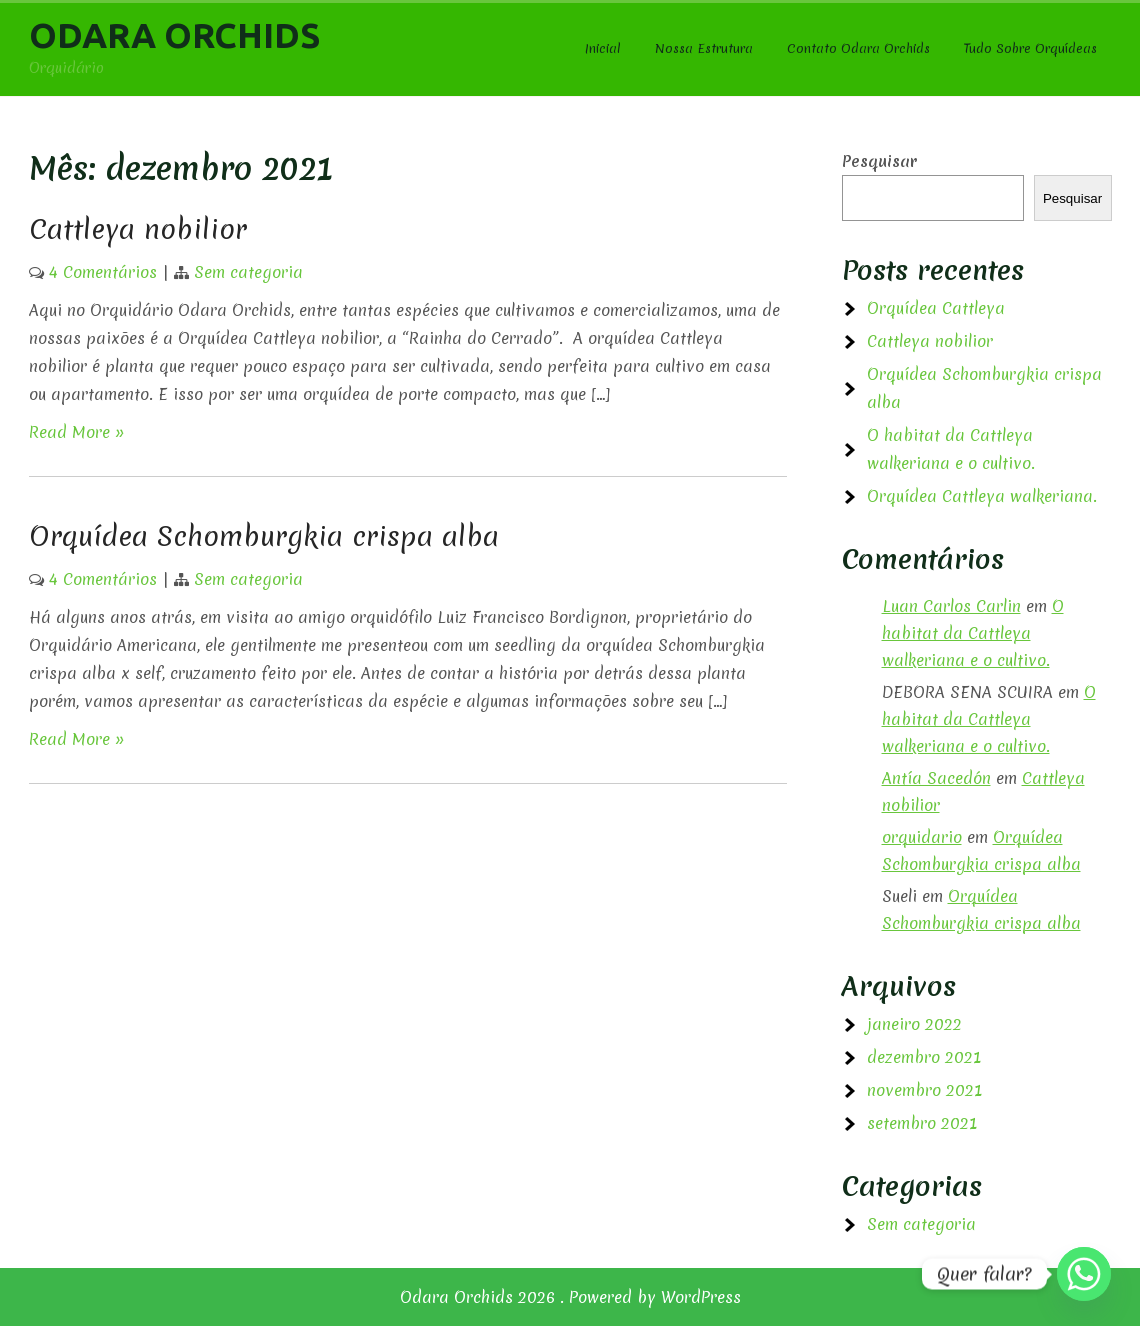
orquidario (922, 837)
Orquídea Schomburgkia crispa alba (264, 536)
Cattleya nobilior (138, 229)
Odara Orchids (174, 35)
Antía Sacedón (936, 778)
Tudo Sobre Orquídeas (1030, 48)
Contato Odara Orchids (858, 48)
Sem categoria (248, 272)
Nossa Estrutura (704, 48)
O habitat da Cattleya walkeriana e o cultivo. (973, 633)
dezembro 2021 (924, 1057)
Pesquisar (879, 161)
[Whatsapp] (1084, 1274)
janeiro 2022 (914, 1024)
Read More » (77, 432)
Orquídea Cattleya (936, 308)
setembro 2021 (922, 1123)
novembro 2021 (924, 1090)
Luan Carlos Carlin (951, 606)
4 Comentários (103, 272)
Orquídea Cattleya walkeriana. (982, 496)
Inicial (603, 48)
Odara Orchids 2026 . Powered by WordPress (570, 1297)
